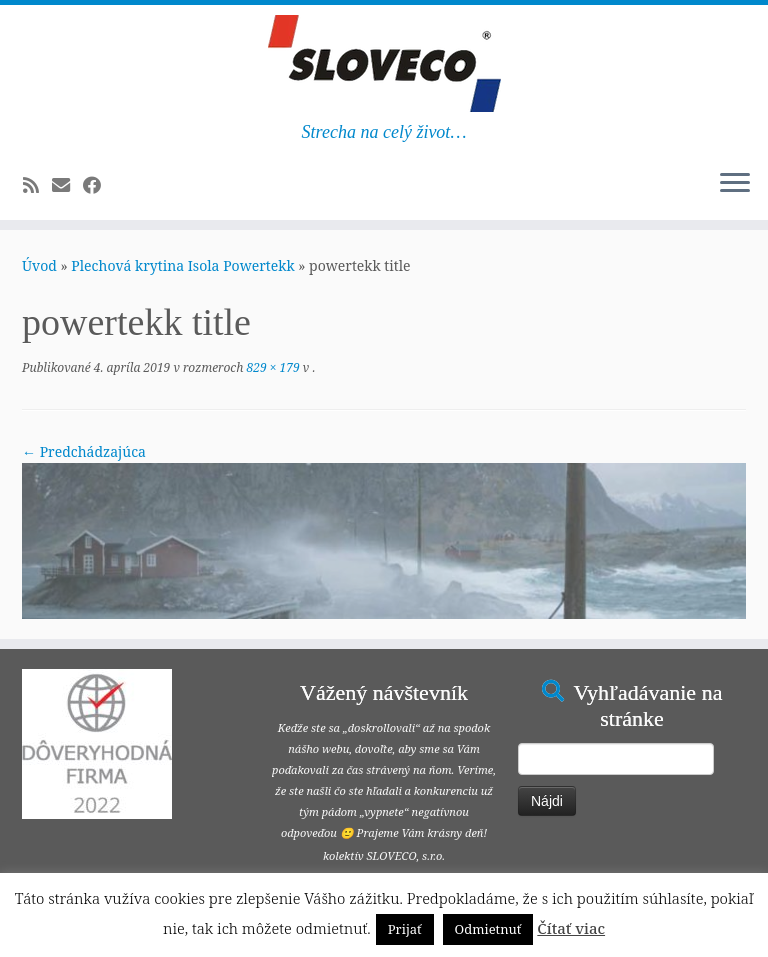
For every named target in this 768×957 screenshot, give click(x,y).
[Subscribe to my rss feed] (37, 185)
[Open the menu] (735, 184)
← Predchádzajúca (84, 451)
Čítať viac (571, 928)
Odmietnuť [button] (488, 929)
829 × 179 (271, 367)
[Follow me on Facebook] (98, 185)
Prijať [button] (405, 929)
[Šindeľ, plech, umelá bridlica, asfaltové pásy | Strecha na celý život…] (384, 63)
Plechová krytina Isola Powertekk (182, 265)
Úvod (39, 265)
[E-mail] (67, 185)
